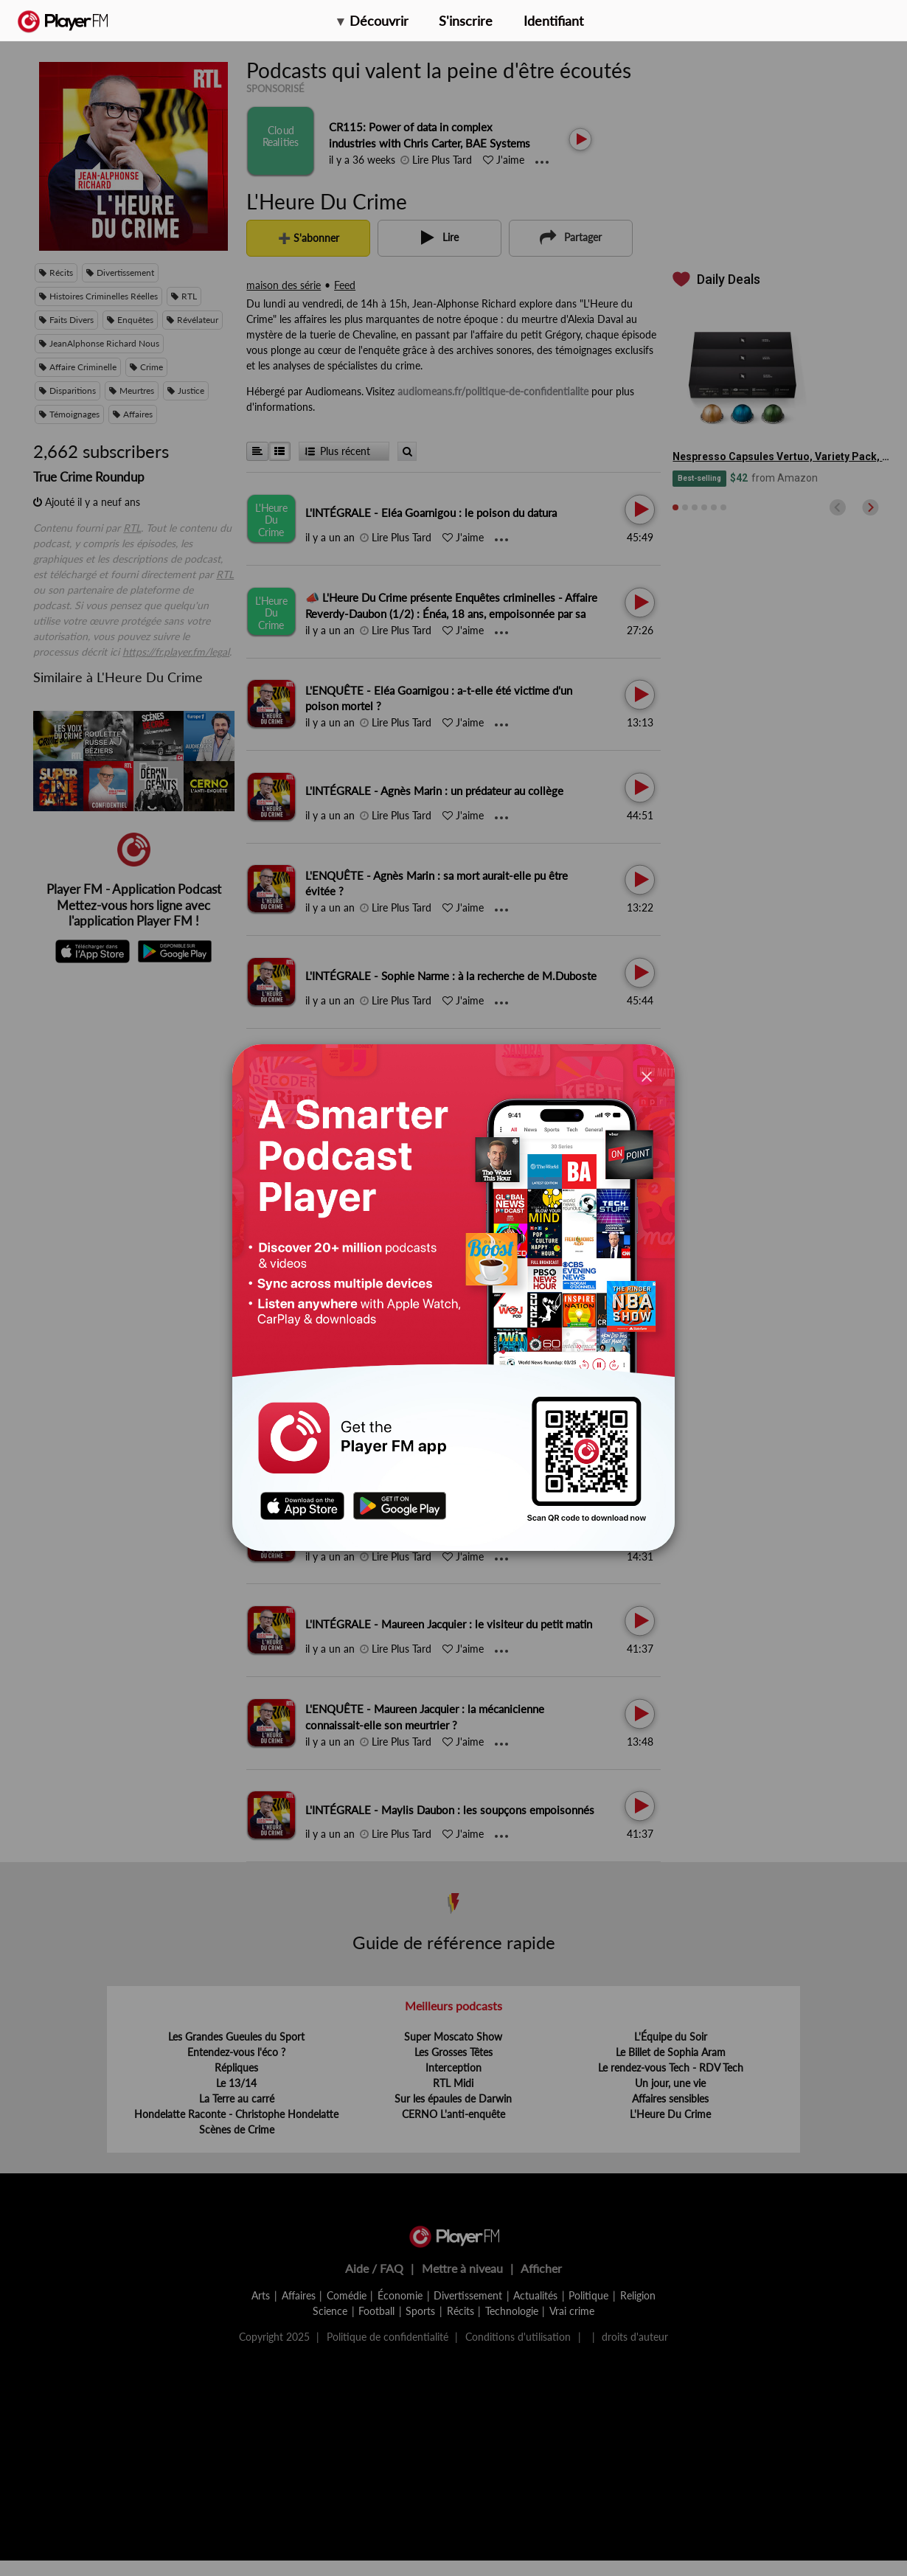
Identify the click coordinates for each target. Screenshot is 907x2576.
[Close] (647, 1075)
